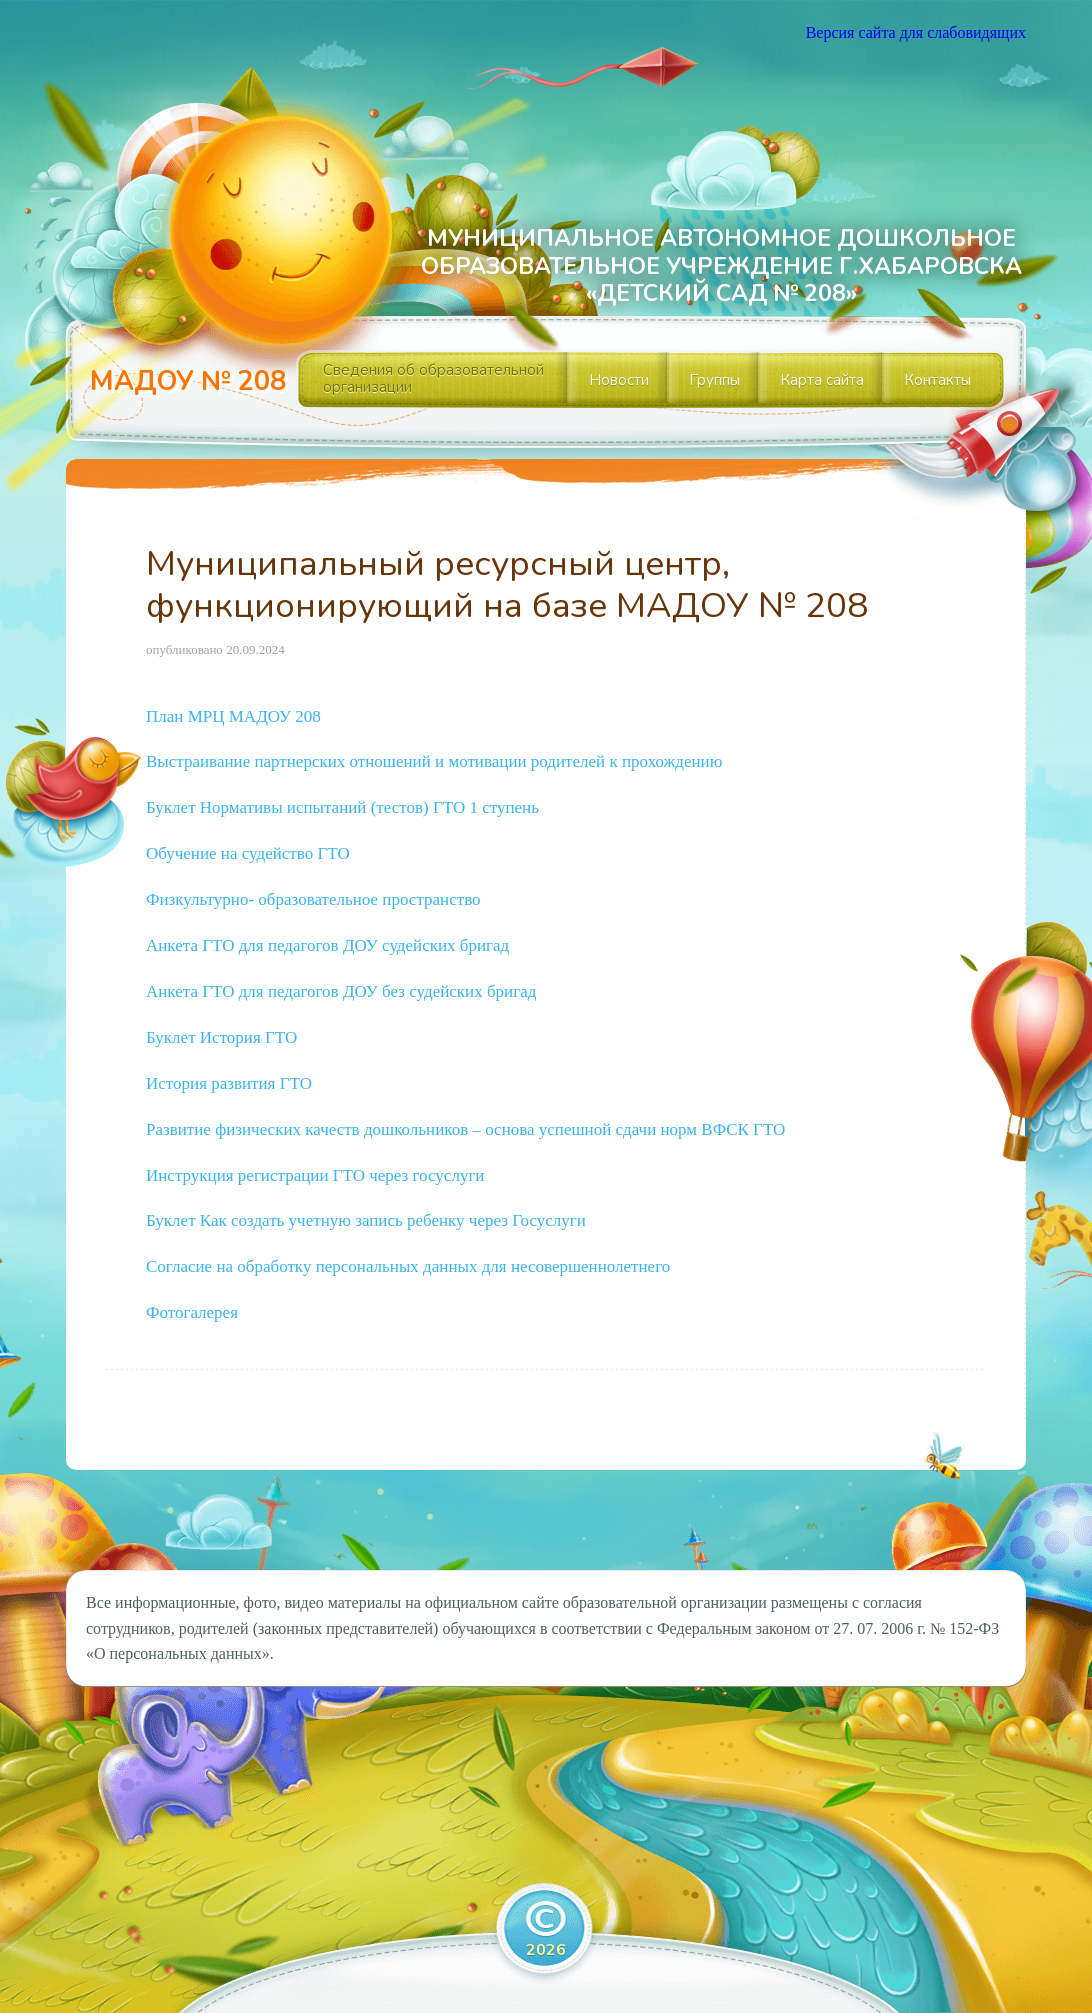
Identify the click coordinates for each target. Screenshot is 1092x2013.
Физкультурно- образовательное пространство (313, 899)
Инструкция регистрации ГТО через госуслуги (315, 1175)
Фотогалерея (192, 1312)
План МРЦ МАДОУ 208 (233, 716)
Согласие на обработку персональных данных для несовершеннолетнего (408, 1266)
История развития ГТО (229, 1083)
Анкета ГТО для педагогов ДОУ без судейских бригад (341, 991)
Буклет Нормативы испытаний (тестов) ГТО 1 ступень (342, 807)
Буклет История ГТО (221, 1037)
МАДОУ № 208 (188, 381)
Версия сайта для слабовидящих (916, 32)
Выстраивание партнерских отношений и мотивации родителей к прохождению (434, 761)
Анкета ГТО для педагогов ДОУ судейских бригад (327, 945)
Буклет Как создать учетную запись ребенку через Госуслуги (366, 1220)
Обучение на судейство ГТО (248, 853)
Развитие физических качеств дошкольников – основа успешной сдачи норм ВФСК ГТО (465, 1129)
